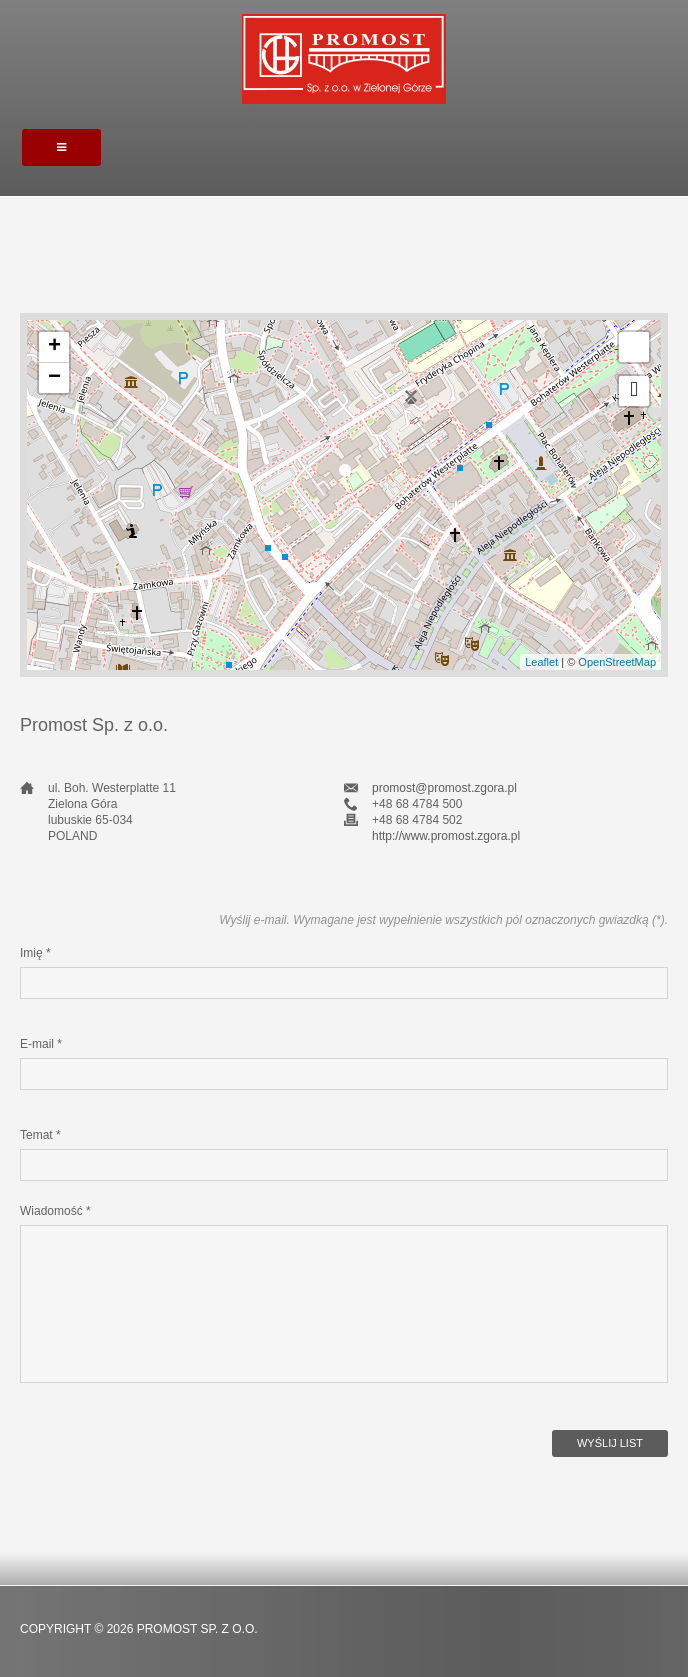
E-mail (41, 1044)
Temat (40, 1135)
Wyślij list (610, 1443)
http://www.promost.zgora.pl (446, 836)
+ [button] (54, 347)
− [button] (54, 378)
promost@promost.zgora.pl (444, 788)
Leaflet (541, 662)
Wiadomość (55, 1211)
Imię (35, 953)
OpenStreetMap (617, 662)
